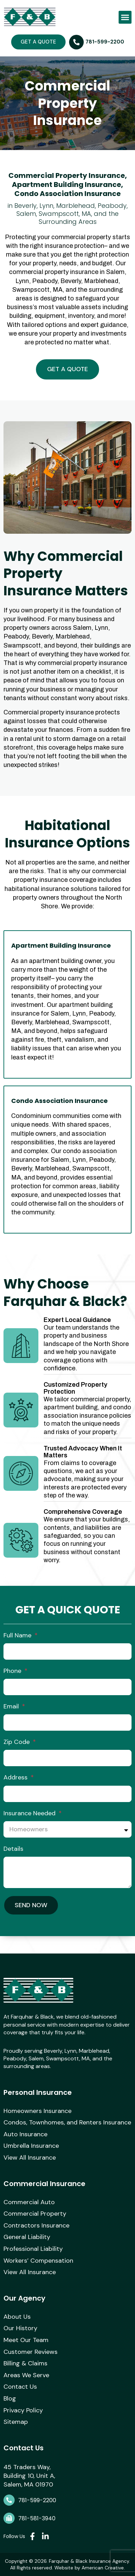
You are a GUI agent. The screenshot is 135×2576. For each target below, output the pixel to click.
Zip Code (17, 1742)
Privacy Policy (23, 2410)
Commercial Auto (29, 2202)
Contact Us (20, 2387)
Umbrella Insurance (31, 2146)
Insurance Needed (30, 1813)
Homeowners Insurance (37, 2111)
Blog (9, 2399)
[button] (125, 17)
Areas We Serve (26, 2375)
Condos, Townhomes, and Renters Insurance (67, 2123)
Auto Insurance (25, 2134)
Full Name (18, 1635)
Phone (13, 1671)
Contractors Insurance (36, 2226)
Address (16, 1777)
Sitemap (15, 2422)
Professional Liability (33, 2249)
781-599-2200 (37, 2500)
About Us (17, 2317)
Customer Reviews (30, 2352)
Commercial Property (34, 2214)
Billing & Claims (25, 2363)
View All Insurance (29, 2158)
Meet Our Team (25, 2340)
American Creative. (103, 2568)
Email (12, 1706)
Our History (20, 2328)
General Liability (26, 2237)
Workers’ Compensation (38, 2261)
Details (13, 1849)
